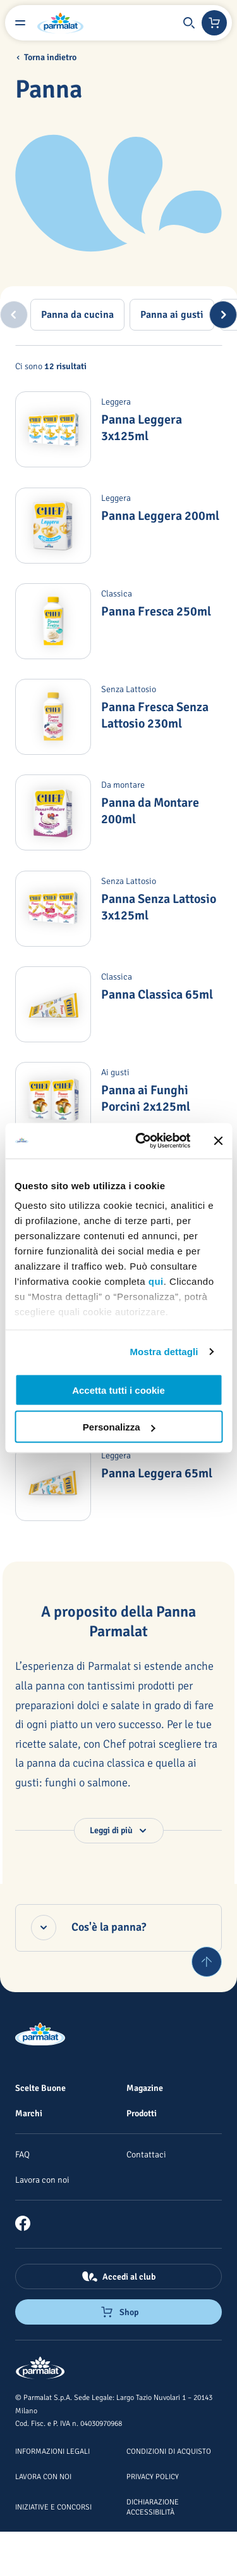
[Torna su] (206, 1962)
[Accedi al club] (118, 2276)
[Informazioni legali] (52, 2450)
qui (156, 1281)
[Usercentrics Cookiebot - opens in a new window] (141, 1141)
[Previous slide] (14, 315)
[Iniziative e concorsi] (53, 2506)
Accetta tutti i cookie (118, 1389)
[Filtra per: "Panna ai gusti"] (172, 315)
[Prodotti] (141, 2113)
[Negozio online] (214, 22)
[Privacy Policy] (152, 2476)
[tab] (77, 315)
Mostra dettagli (164, 1351)
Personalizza (119, 1427)
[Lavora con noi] (42, 2179)
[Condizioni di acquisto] (168, 2450)
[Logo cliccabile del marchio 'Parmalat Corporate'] (60, 23)
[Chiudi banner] (218, 1140)
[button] (189, 23)
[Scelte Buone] (40, 2087)
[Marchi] (28, 2113)
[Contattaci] (146, 2154)
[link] (27, 2223)
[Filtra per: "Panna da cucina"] (77, 315)
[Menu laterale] (20, 23)
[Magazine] (144, 2087)
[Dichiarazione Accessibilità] (152, 2506)
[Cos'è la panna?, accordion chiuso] (118, 1927)
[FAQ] (22, 2154)
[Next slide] (223, 315)
